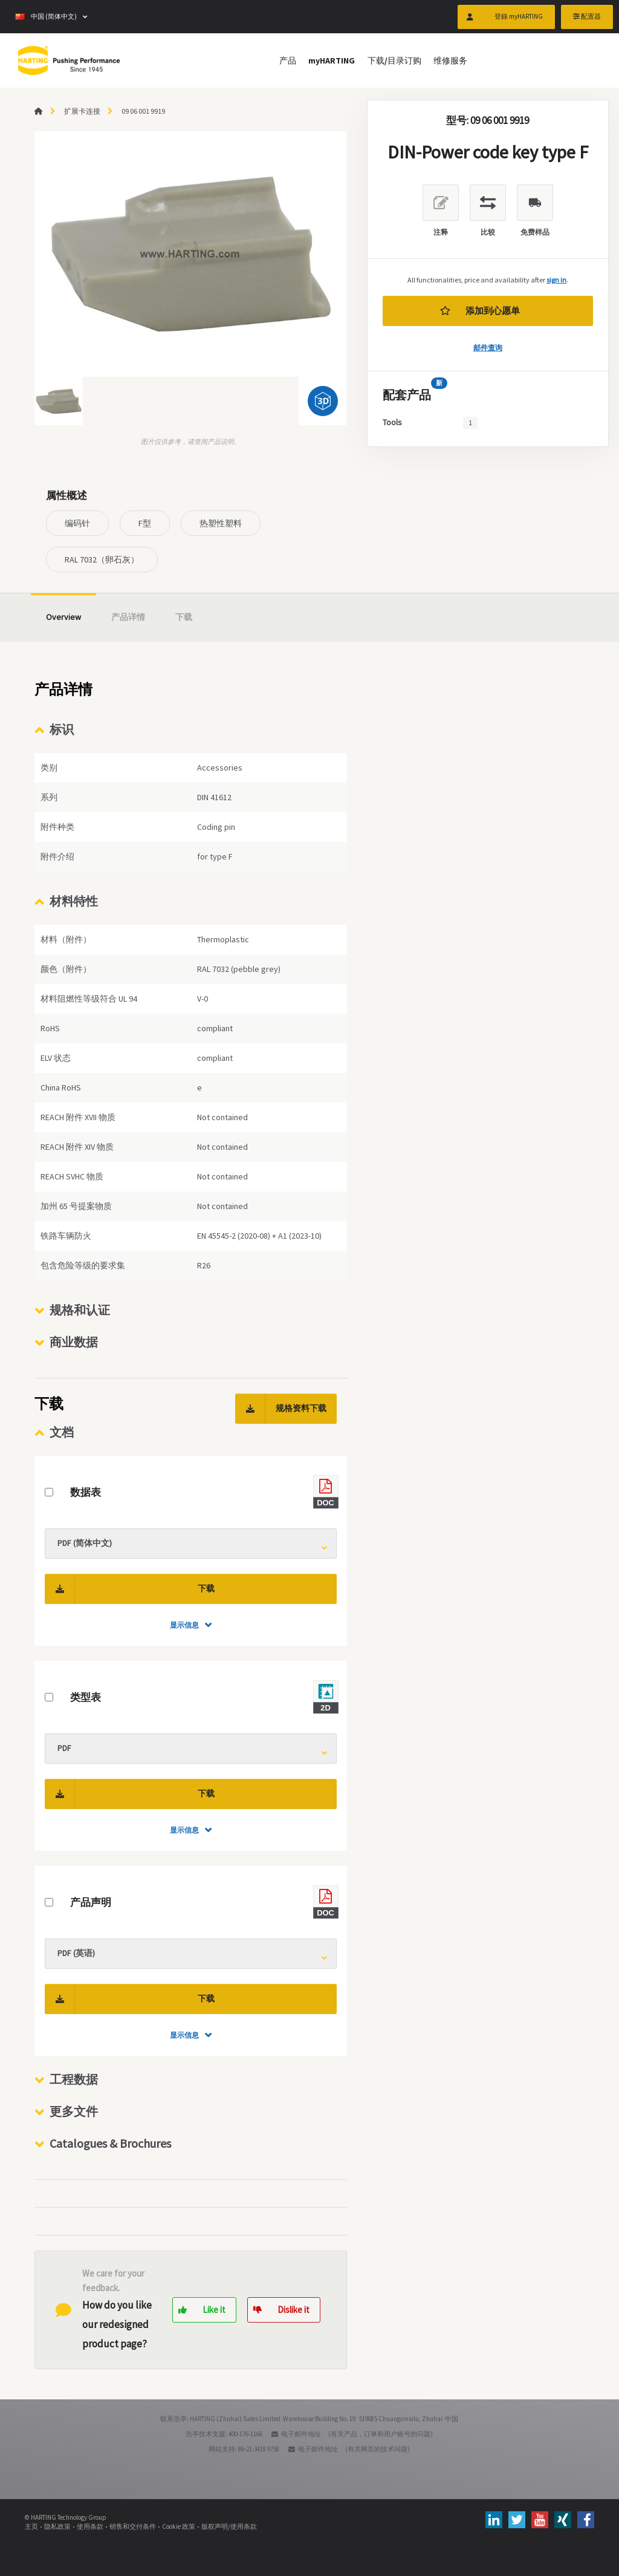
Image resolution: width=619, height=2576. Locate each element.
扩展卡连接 (82, 111)
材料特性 (74, 900)
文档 (62, 1432)
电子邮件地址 (301, 2434)
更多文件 (74, 2111)
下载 (183, 616)
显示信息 (184, 1624)
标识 (62, 729)
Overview (63, 616)
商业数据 (74, 1341)
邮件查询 (487, 347)
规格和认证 (80, 1309)
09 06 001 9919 (143, 111)
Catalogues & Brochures (110, 2143)
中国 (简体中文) (46, 18)
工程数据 (74, 2079)
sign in (556, 279)
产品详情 (128, 616)
